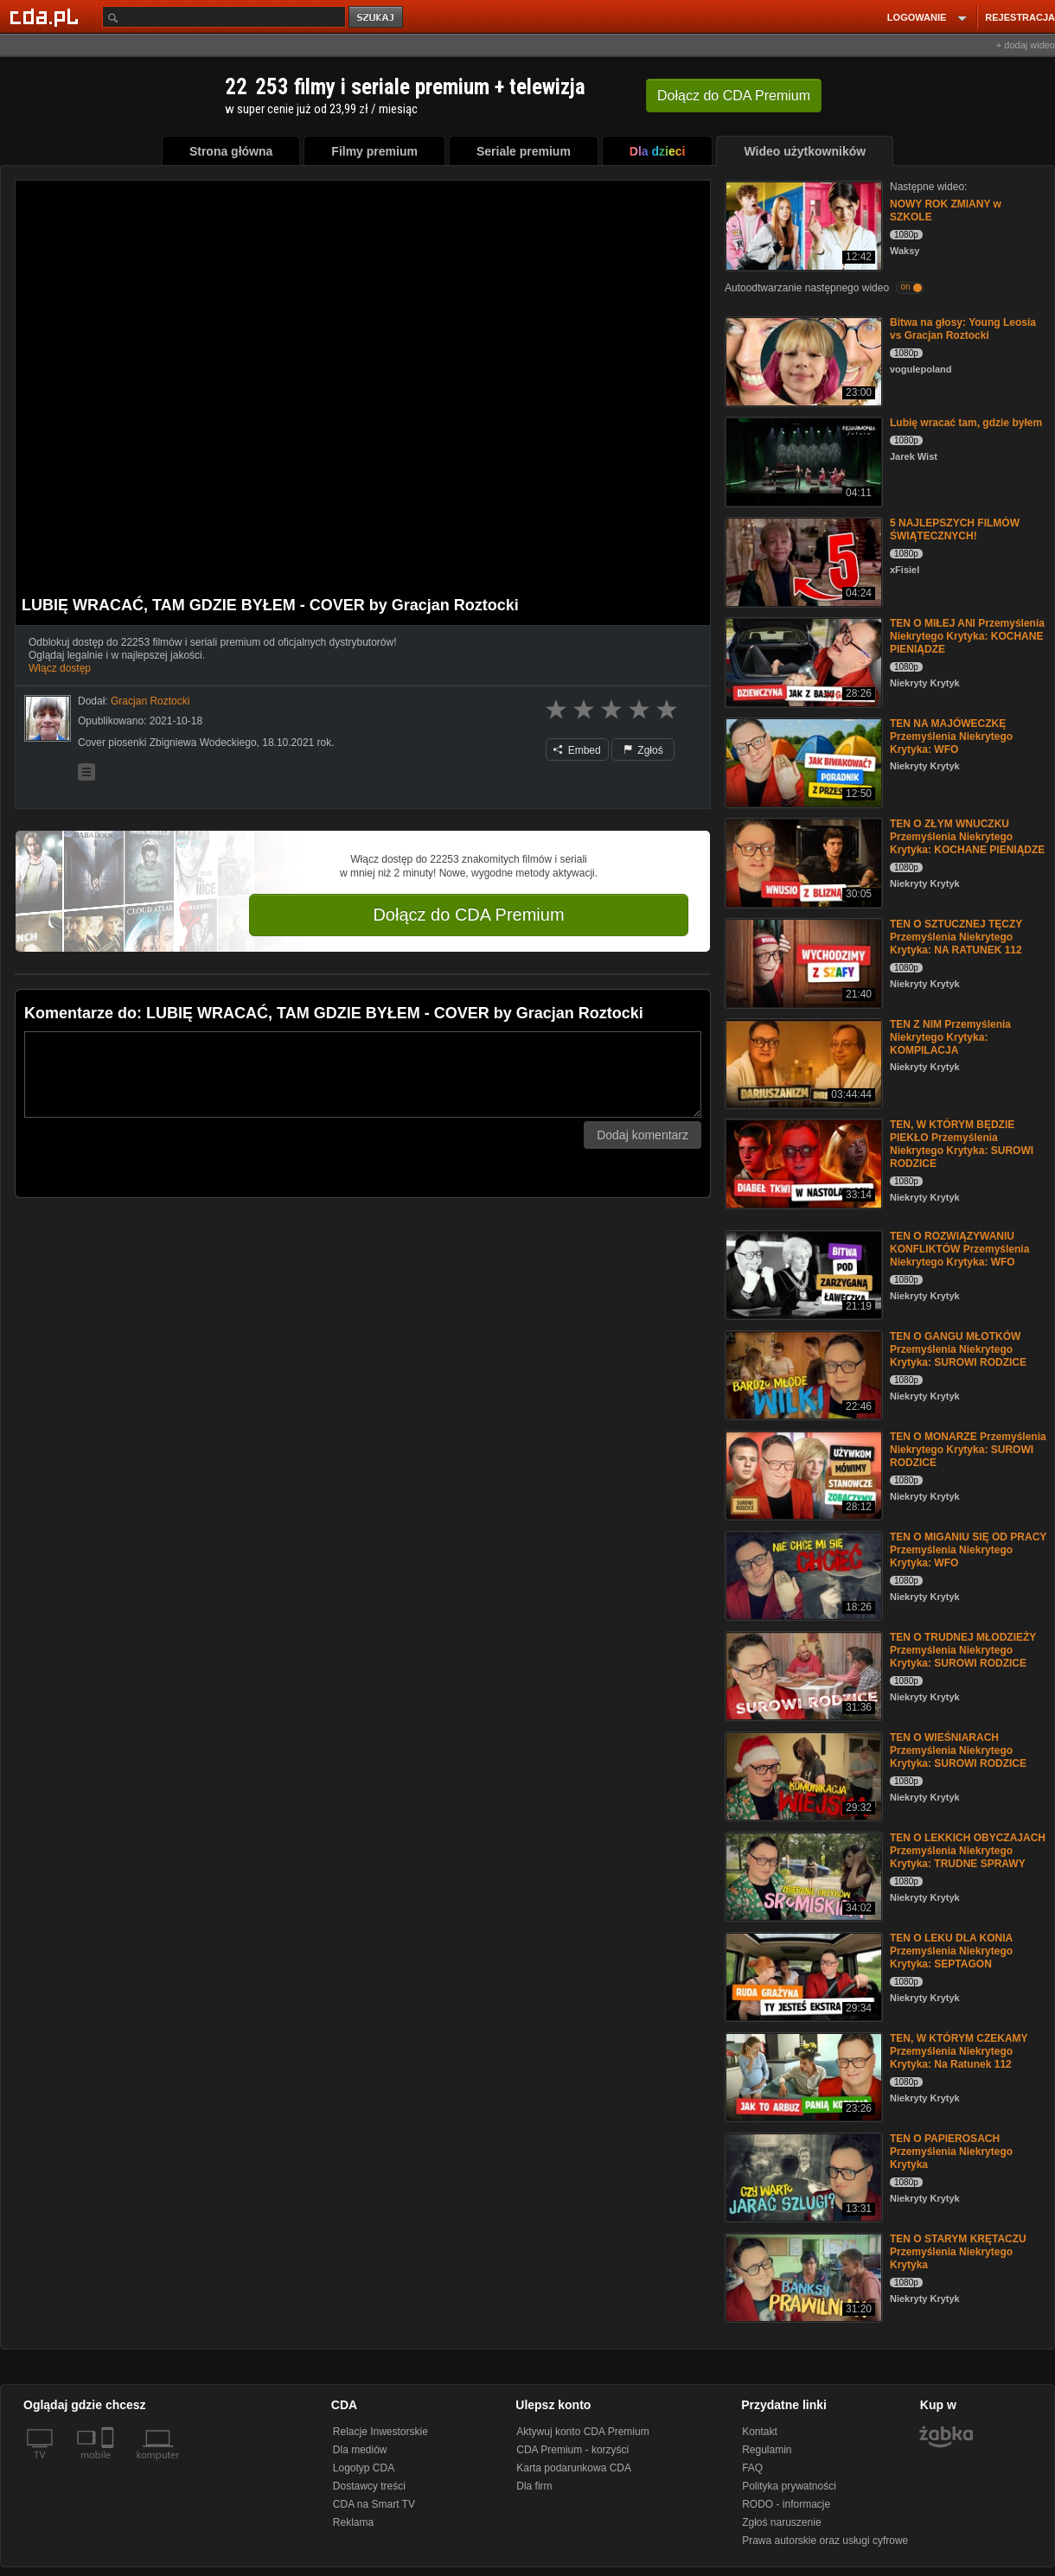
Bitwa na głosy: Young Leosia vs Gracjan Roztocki (963, 328)
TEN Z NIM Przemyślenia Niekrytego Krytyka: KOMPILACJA (950, 1037)
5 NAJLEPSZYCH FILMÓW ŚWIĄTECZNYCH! (955, 529)
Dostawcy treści (369, 2486)
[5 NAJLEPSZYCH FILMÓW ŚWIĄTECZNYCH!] (802, 560)
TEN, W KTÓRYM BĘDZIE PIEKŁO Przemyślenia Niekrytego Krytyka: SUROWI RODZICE (961, 1144)
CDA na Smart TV (374, 2504)
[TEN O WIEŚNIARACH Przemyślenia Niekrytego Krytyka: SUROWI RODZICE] (802, 1775)
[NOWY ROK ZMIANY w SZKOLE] (802, 224)
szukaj (377, 17)
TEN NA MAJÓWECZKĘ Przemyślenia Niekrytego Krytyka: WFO (951, 736)
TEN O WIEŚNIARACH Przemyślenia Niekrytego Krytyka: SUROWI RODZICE (958, 1750)
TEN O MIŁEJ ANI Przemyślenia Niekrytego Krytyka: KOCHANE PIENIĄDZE (967, 636)
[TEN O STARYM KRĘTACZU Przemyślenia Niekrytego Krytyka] (802, 2276)
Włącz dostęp (60, 668)
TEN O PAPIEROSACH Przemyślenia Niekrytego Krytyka (951, 2152)
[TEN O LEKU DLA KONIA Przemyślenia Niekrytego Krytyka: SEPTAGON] (802, 1975)
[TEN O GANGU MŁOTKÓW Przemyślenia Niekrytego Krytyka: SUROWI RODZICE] (802, 1374)
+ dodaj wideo (1025, 45)
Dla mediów (360, 2450)
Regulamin (766, 2450)
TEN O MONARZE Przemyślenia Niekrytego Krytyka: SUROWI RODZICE (968, 1450)
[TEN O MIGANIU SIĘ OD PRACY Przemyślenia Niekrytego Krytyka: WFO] (802, 1574)
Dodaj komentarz (642, 1135)
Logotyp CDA (363, 2468)
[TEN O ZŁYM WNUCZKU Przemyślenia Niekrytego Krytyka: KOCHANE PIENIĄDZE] (802, 861)
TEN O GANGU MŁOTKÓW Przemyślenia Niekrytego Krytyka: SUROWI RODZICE (958, 1349)
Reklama (353, 2522)
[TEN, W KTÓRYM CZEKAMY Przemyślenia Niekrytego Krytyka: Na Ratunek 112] (802, 2076)
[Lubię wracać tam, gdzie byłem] (802, 460)
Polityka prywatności (789, 2486)
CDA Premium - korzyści (572, 2450)
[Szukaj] (224, 17)
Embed (576, 750)
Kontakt (759, 2432)
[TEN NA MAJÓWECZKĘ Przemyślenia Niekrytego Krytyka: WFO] (802, 761)
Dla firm (534, 2486)
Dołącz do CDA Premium (468, 914)
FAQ (752, 2468)
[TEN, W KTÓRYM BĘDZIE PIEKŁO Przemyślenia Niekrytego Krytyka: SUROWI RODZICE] (802, 1162)
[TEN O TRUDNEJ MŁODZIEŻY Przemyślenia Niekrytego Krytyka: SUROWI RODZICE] (802, 1674)
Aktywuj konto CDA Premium (582, 2432)
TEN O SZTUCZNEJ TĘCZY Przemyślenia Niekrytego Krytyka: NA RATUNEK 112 (956, 937)
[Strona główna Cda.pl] (46, 16)
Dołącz (733, 95)
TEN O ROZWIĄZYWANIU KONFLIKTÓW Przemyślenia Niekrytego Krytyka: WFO (959, 1249)
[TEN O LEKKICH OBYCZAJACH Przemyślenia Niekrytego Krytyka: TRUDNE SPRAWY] (802, 1875)
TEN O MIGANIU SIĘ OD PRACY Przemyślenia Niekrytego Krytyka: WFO (968, 1550)
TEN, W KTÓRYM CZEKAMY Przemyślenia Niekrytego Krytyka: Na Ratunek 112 (958, 2051)
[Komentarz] (362, 1074)
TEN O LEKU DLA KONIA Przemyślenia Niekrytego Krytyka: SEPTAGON (951, 1951)
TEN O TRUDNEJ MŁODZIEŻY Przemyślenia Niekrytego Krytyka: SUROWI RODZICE (963, 1650)
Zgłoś (643, 750)
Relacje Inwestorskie (380, 2432)
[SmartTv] (109, 2465)
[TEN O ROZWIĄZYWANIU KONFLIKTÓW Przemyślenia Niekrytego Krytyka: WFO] (802, 1273)
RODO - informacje (786, 2504)
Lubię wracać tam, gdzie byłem (966, 423)
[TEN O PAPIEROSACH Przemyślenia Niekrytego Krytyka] (802, 2176)
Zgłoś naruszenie (781, 2522)
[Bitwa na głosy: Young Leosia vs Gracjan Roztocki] (802, 360)
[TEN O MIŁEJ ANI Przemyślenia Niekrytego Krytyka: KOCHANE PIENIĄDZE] (802, 661)
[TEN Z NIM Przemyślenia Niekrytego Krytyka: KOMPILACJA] (802, 1062)
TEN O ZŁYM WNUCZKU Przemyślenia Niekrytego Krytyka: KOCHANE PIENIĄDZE (967, 837)
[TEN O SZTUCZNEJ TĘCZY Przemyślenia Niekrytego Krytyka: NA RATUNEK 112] (802, 961)
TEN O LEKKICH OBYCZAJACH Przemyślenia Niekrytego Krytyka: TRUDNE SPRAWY (967, 1851)
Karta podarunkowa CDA (573, 2468)
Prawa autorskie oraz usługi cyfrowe (825, 2541)
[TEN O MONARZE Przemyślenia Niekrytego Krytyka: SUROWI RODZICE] (802, 1474)
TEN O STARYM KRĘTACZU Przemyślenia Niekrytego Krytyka (958, 2252)
